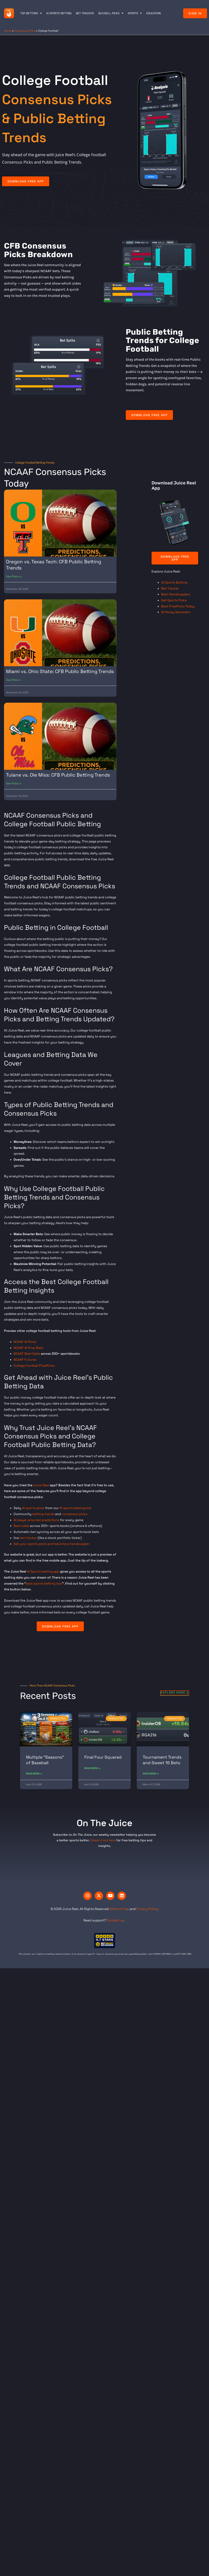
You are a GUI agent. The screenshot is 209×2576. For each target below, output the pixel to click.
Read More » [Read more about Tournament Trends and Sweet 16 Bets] (151, 1773)
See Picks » (13, 576)
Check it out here (103, 1840)
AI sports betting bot (75, 1508)
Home (7, 30)
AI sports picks (33, 1508)
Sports (135, 13)
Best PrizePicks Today (178, 606)
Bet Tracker (85, 13)
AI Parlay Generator (175, 612)
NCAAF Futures (25, 1359)
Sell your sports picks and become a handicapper (51, 1544)
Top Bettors (31, 13)
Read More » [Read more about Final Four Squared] (92, 1768)
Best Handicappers (175, 594)
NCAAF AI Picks (25, 1342)
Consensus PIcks (24, 30)
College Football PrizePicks (34, 1365)
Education (153, 13)
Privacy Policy (147, 1909)
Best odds (21, 1526)
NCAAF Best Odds (27, 1353)
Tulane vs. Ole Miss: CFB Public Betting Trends (58, 775)
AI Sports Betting (58, 13)
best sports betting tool (44, 1583)
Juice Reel (41, 1485)
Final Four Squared (103, 1757)
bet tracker (28, 1538)
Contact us (115, 1920)
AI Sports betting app (43, 1571)
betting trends (43, 1514)
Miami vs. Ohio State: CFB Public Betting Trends (60, 671)
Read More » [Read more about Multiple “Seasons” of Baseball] (34, 1773)
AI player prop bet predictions (36, 1520)
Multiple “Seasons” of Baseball (45, 1759)
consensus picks (74, 1514)
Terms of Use (119, 1909)
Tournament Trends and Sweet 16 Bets (162, 1759)
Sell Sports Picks (174, 600)
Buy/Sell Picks (110, 13)
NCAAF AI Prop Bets (28, 1348)
